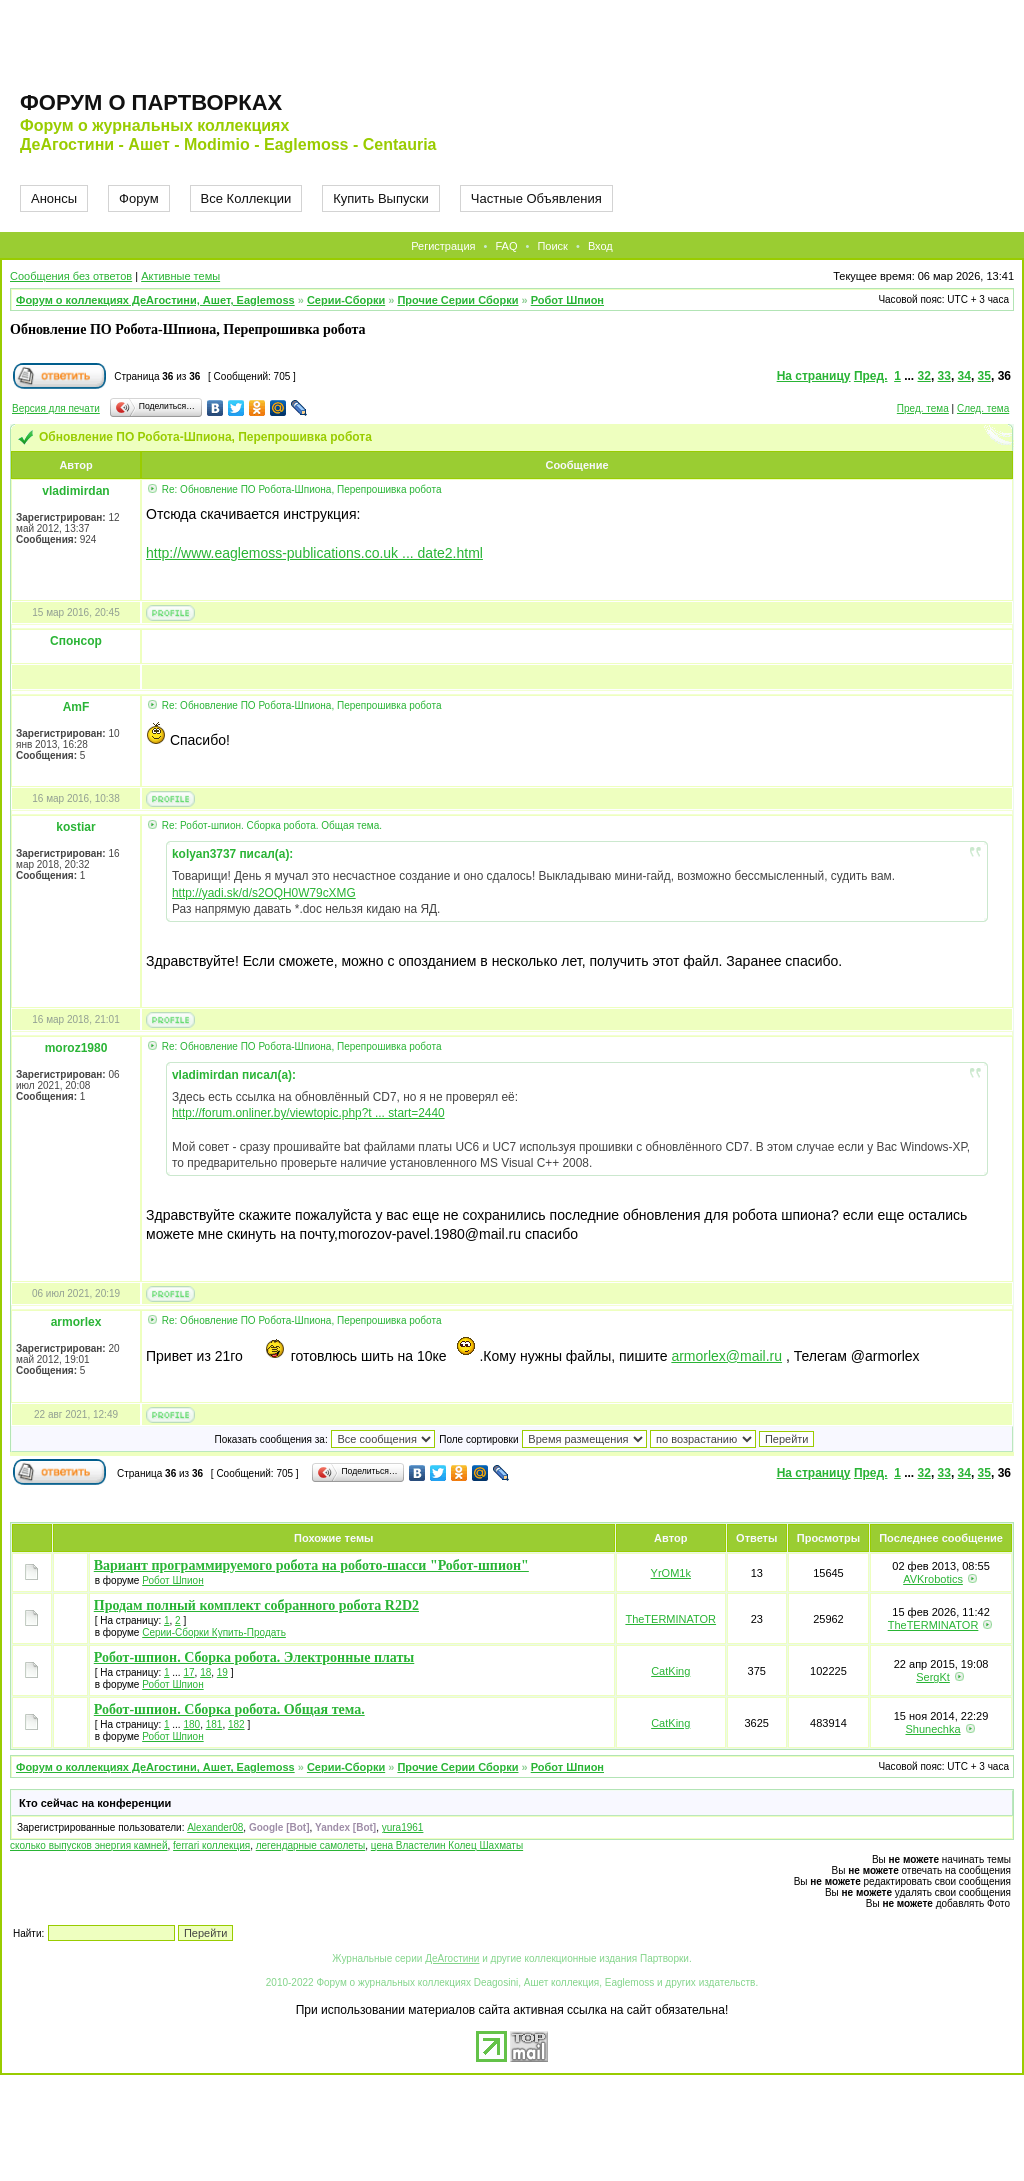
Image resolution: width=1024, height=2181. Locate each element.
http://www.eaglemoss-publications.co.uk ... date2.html (314, 553)
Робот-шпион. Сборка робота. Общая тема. (229, 1709)
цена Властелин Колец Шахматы (447, 1845)
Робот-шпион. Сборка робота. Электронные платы (254, 1657)
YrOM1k (671, 1573)
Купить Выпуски (381, 198)
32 (924, 376)
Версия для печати (56, 408)
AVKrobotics (933, 1579)
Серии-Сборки (346, 300)
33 (944, 376)
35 (984, 376)
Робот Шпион (567, 300)
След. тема (983, 408)
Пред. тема (923, 408)
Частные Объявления (536, 198)
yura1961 (403, 1827)
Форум (139, 198)
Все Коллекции (246, 198)
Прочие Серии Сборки (457, 300)
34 (964, 376)
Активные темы (180, 276)
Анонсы (54, 198)
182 (236, 1724)
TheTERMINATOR (670, 1619)
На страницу (814, 376)
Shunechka (933, 1729)
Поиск (552, 246)
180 (191, 1724)
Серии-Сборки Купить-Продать (214, 1632)
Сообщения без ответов (71, 276)
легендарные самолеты (311, 1845)
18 (205, 1672)
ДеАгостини (452, 1958)
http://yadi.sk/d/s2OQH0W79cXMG (264, 893)
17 (188, 1672)
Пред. (871, 376)
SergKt (933, 1677)
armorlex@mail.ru (726, 1356)
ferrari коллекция (211, 1845)
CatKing (670, 1671)
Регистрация (443, 246)
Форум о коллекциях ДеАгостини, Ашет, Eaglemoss (155, 300)
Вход (600, 246)
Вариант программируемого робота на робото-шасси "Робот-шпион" (311, 1565)
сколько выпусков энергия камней (89, 1845)
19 (222, 1672)
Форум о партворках (151, 102)
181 (214, 1724)
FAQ (506, 246)
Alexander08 (215, 1827)
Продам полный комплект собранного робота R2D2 (256, 1605)
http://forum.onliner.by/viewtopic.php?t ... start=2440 (308, 1113)
